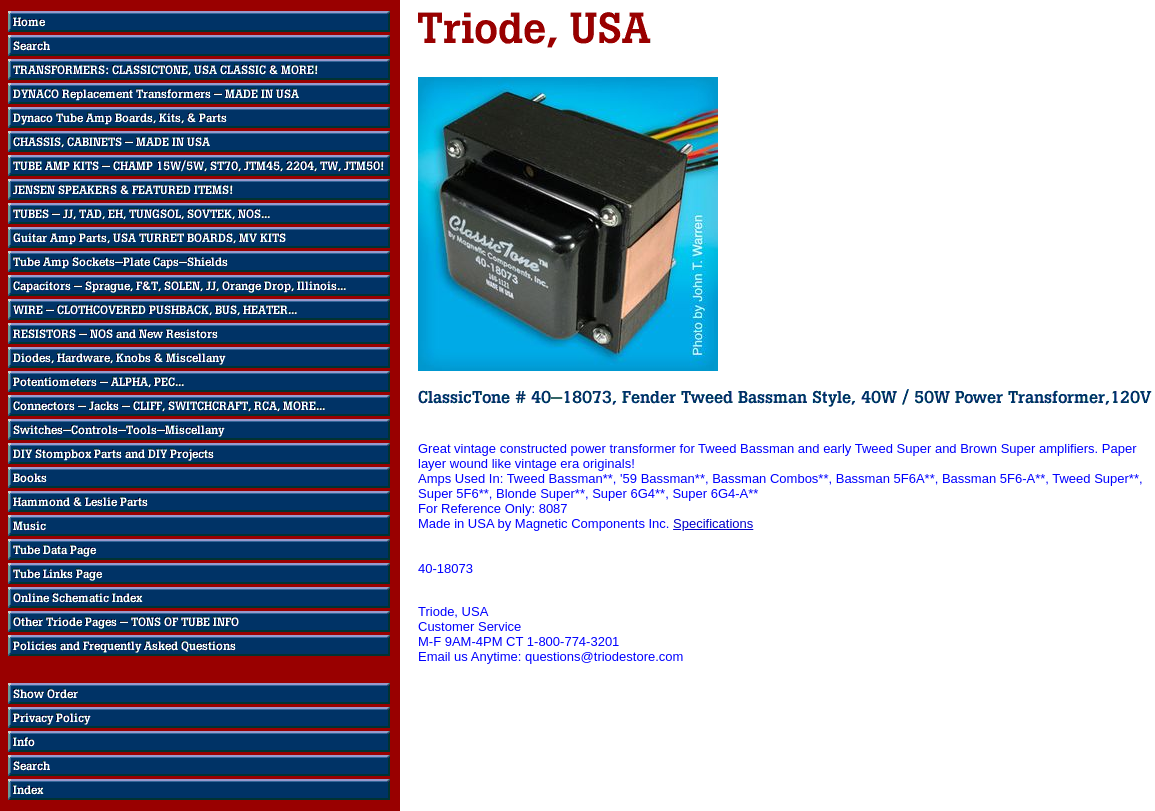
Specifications (713, 523)
